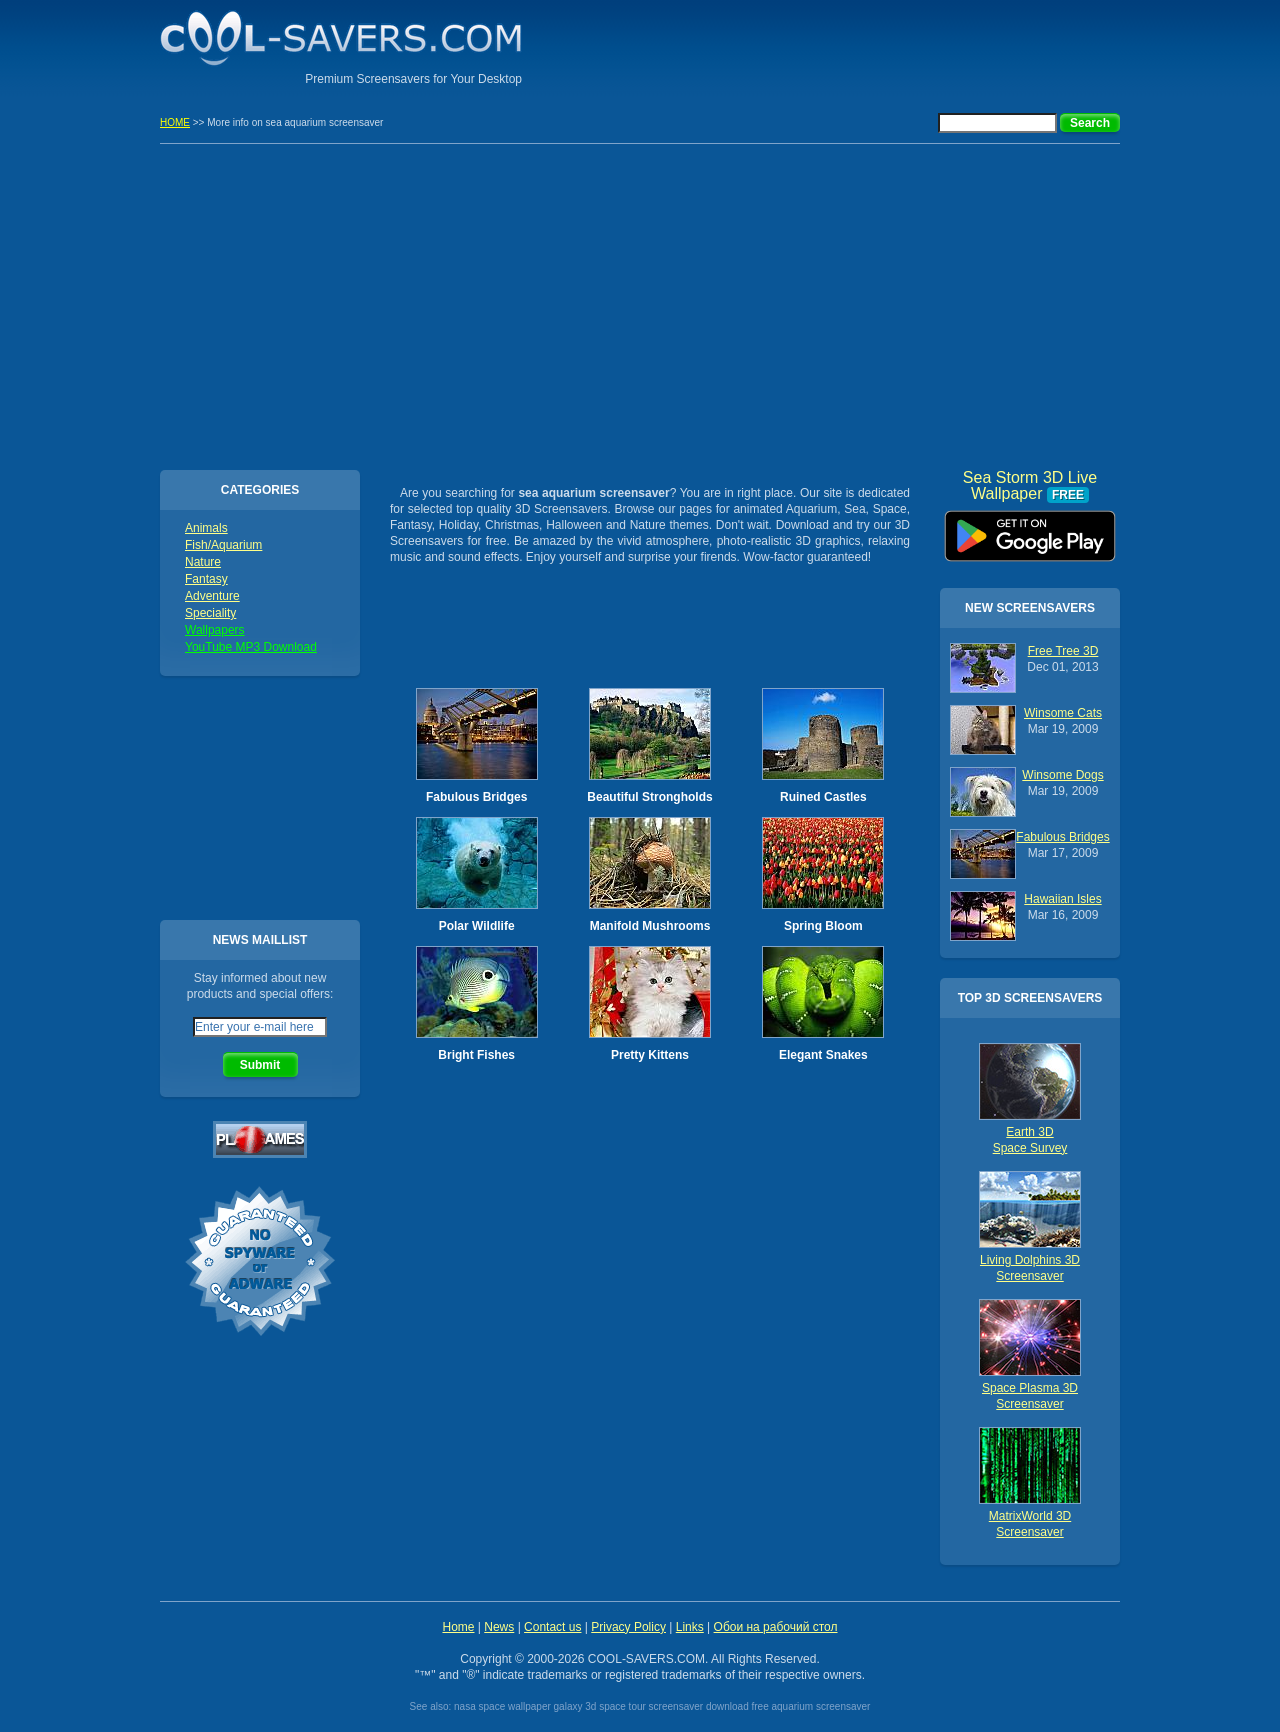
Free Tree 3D (1063, 651)
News (499, 1627)
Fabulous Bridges (476, 797)
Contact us (552, 1627)
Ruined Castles (823, 797)
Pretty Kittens (650, 1055)
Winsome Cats (1063, 713)
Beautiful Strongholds (649, 797)
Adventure (212, 596)
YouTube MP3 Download (251, 647)
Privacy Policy (628, 1627)
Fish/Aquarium (223, 545)
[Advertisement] (886, 45)
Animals (206, 528)
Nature (203, 562)
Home (458, 1627)
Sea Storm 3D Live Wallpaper (1030, 529)
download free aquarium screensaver (788, 1706)
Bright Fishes (476, 1055)
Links (690, 1627)
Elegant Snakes (823, 1055)
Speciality (210, 613)
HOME (175, 122)
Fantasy (206, 579)
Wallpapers (215, 630)
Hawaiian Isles (1062, 899)
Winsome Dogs (1062, 775)
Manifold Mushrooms (650, 926)
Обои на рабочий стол (776, 1627)
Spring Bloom (823, 926)
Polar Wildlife (477, 926)
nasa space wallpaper (502, 1706)
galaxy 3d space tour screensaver (629, 1706)
